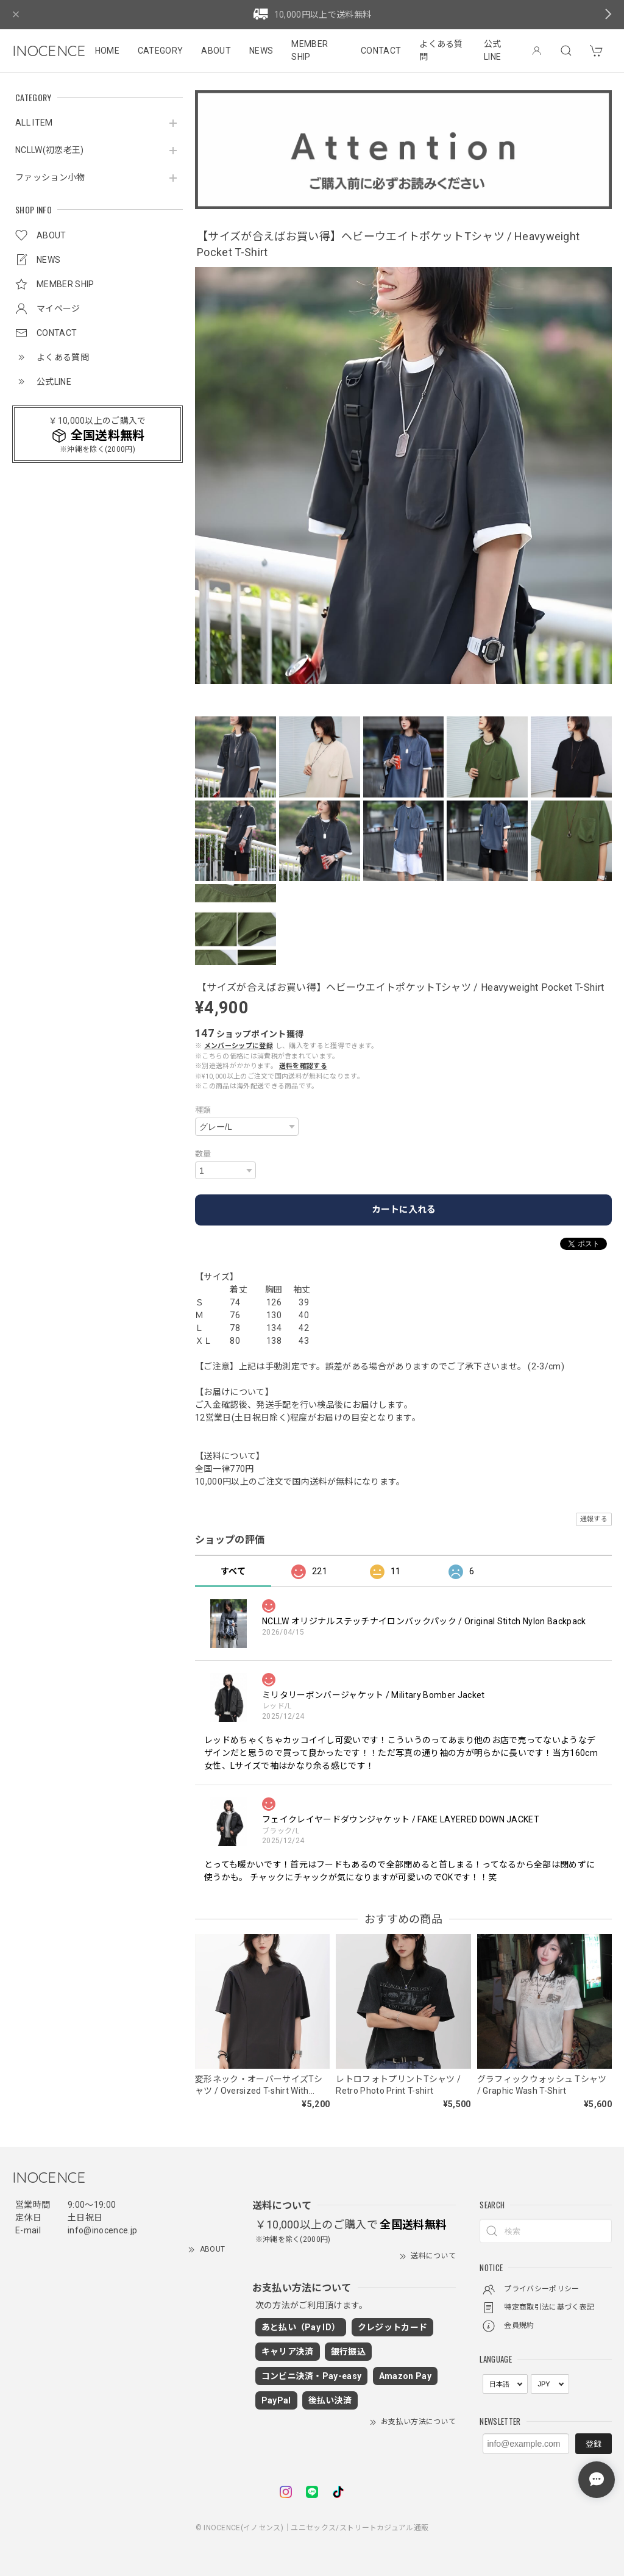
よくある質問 (441, 50)
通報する (594, 1519)
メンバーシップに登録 (238, 1046)
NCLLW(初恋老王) (49, 150)
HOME (107, 50)
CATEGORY (160, 50)
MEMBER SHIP (309, 50)
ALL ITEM (34, 122)
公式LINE (493, 50)
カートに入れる (404, 1209)
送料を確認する (303, 1066)
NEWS (261, 50)
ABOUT (216, 50)
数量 (203, 1153)
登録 (593, 2444)
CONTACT (381, 50)
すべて (233, 1571)
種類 (203, 1110)
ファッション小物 (50, 177)
